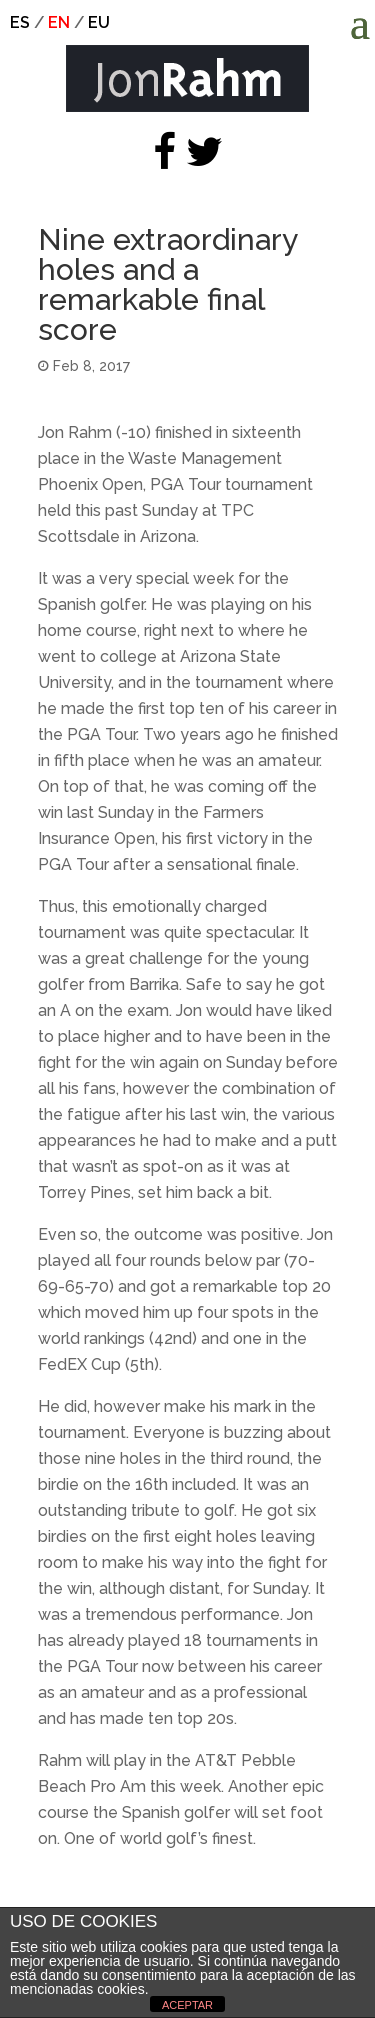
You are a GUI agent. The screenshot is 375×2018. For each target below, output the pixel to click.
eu (99, 22)
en (59, 22)
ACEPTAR (187, 2005)
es (20, 22)
